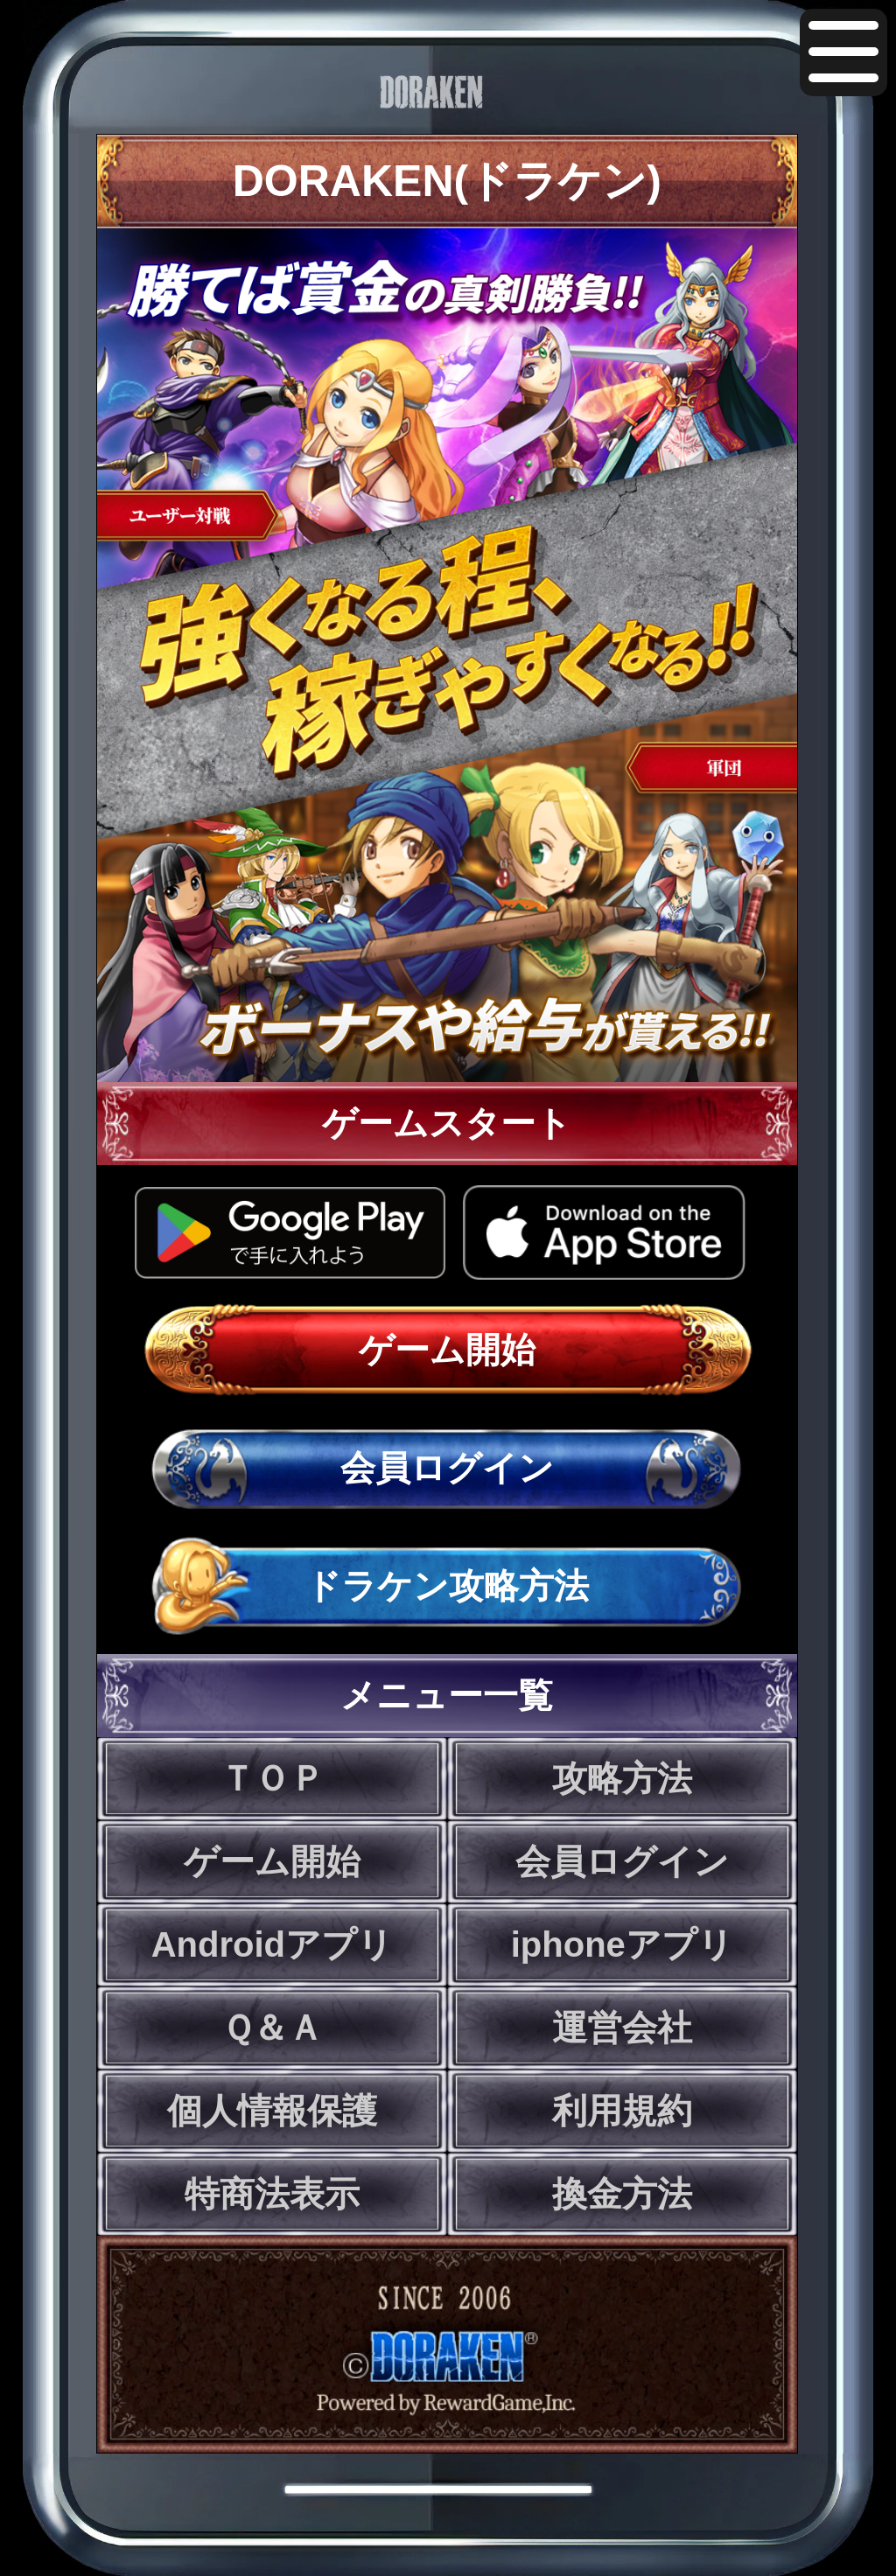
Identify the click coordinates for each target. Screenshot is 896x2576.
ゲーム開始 (447, 1349)
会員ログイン (447, 1468)
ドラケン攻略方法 (447, 1586)
